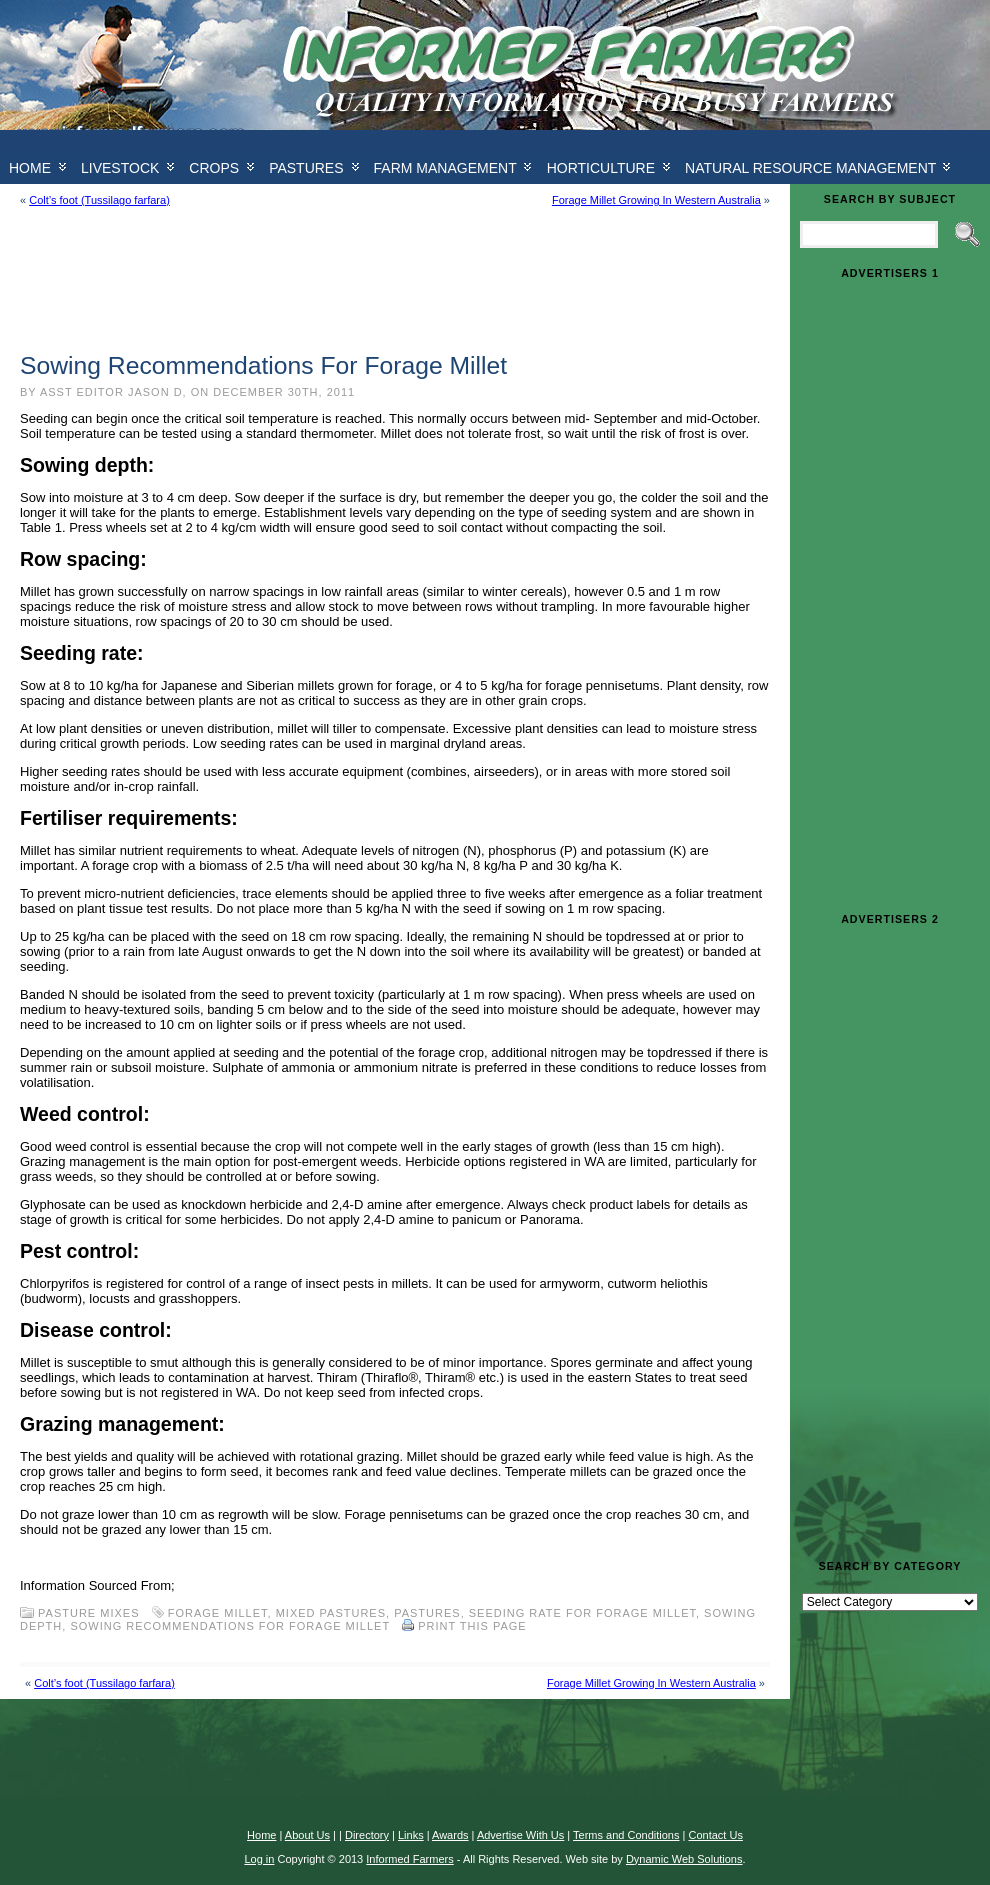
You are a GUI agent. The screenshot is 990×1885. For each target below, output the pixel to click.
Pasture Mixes (88, 1613)
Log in (259, 1859)
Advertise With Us (520, 1835)
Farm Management (445, 168)
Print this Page (472, 1626)
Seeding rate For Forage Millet (582, 1613)
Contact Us (715, 1835)
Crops (214, 168)
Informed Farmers (409, 1859)
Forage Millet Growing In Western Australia (656, 200)
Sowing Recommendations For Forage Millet (230, 1626)
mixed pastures (331, 1613)
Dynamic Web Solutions (684, 1859)
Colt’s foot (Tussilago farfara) (99, 200)
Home (261, 1835)
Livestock (120, 168)
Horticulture (601, 168)
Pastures (306, 168)
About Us (307, 1835)
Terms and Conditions (626, 1835)
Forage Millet (218, 1613)
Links (411, 1835)
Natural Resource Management (810, 168)
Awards (450, 1835)
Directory (367, 1835)
